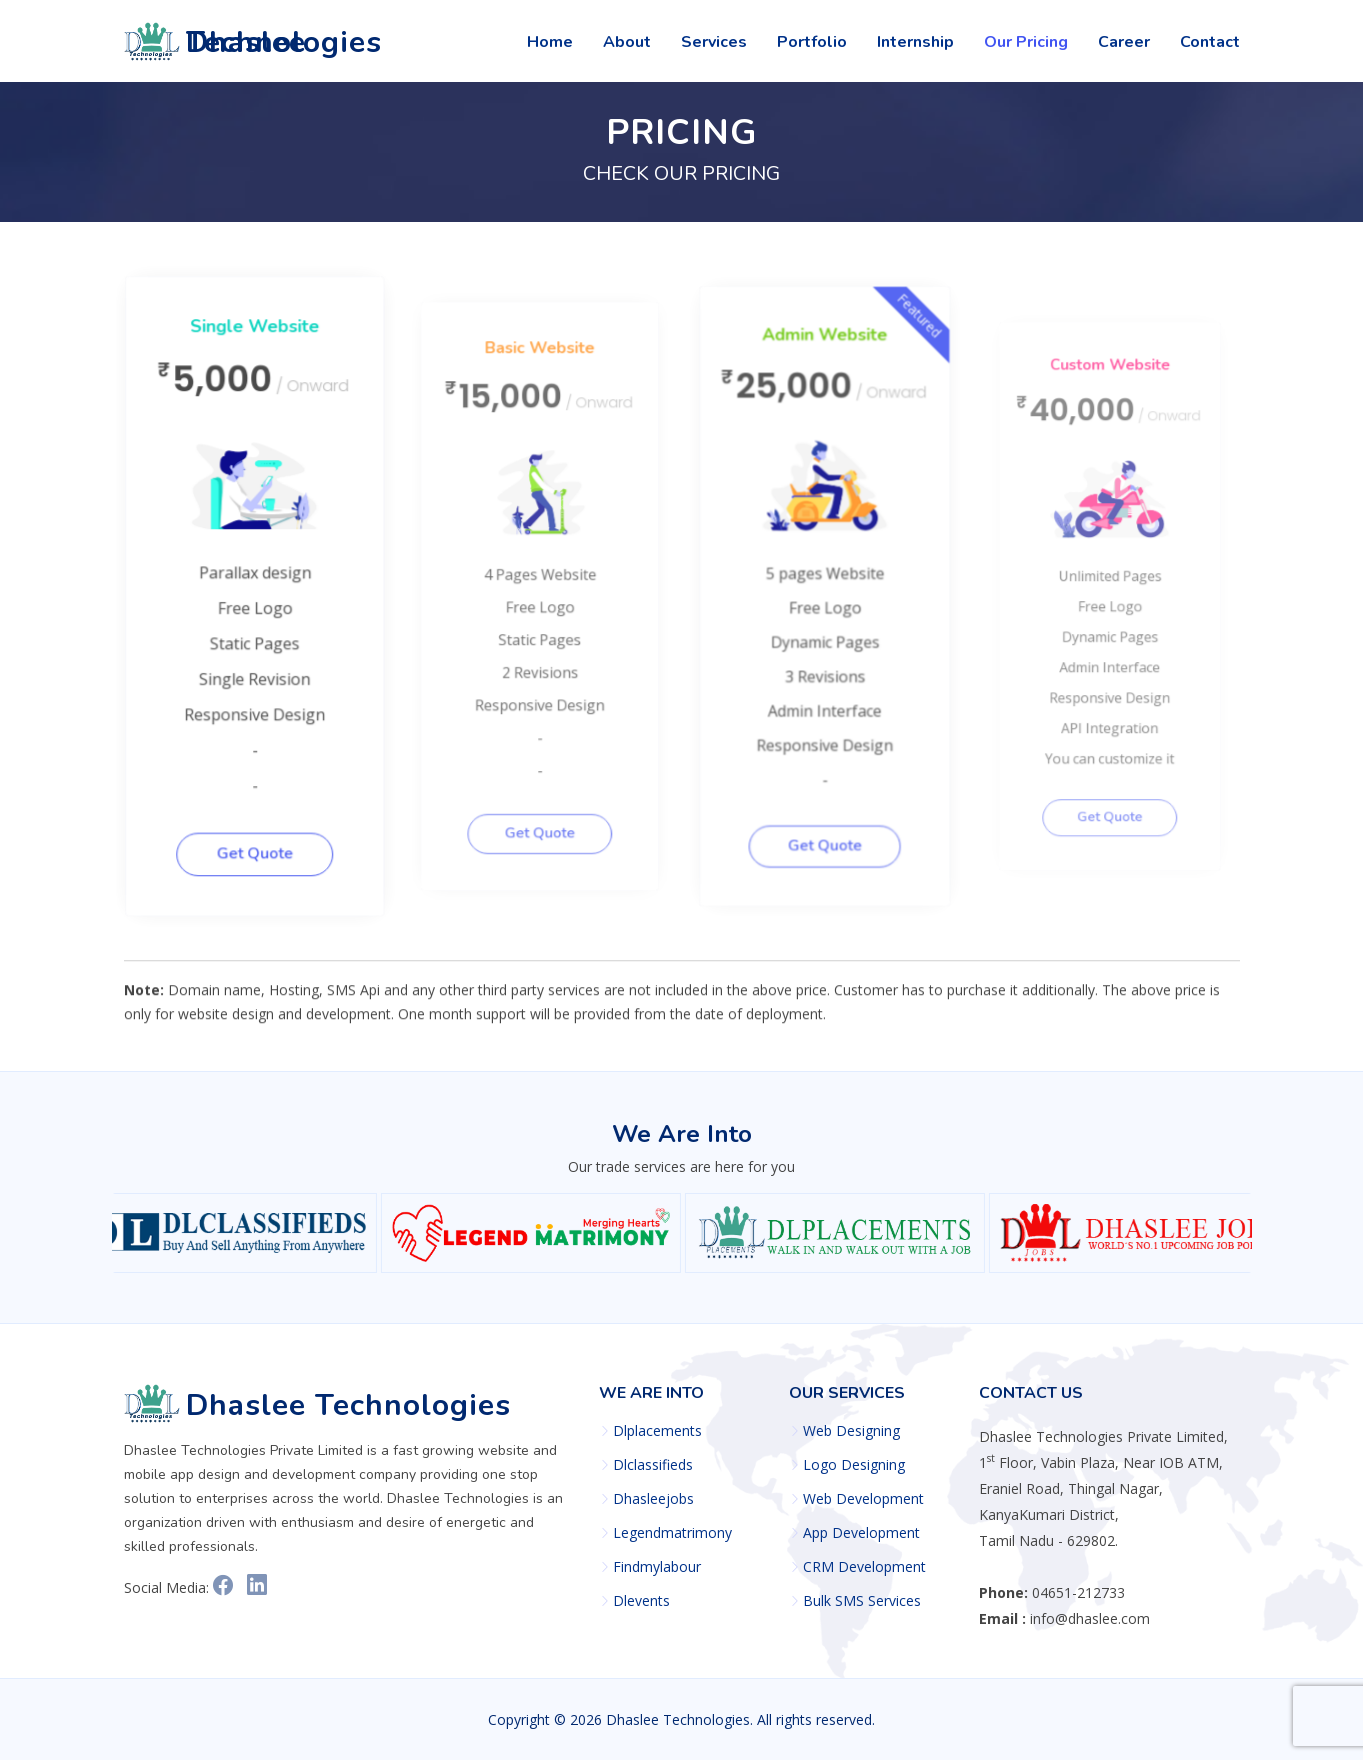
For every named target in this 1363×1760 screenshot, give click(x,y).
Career (1124, 42)
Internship (915, 42)
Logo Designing (854, 1465)
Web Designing (851, 1431)
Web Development (863, 1499)
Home (550, 42)
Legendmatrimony (672, 1533)
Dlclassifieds (653, 1465)
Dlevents (641, 1601)
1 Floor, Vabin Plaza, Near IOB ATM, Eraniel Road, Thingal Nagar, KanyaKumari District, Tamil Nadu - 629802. (1103, 1488)
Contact (1210, 42)
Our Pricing (1026, 42)
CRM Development (864, 1567)
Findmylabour (657, 1567)
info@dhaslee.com (1090, 1618)
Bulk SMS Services (862, 1601)
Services (714, 42)
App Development (861, 1533)
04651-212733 (1078, 1592)
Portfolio (812, 42)
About (627, 42)
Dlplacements (657, 1431)
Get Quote (265, 844)
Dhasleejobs (653, 1499)
